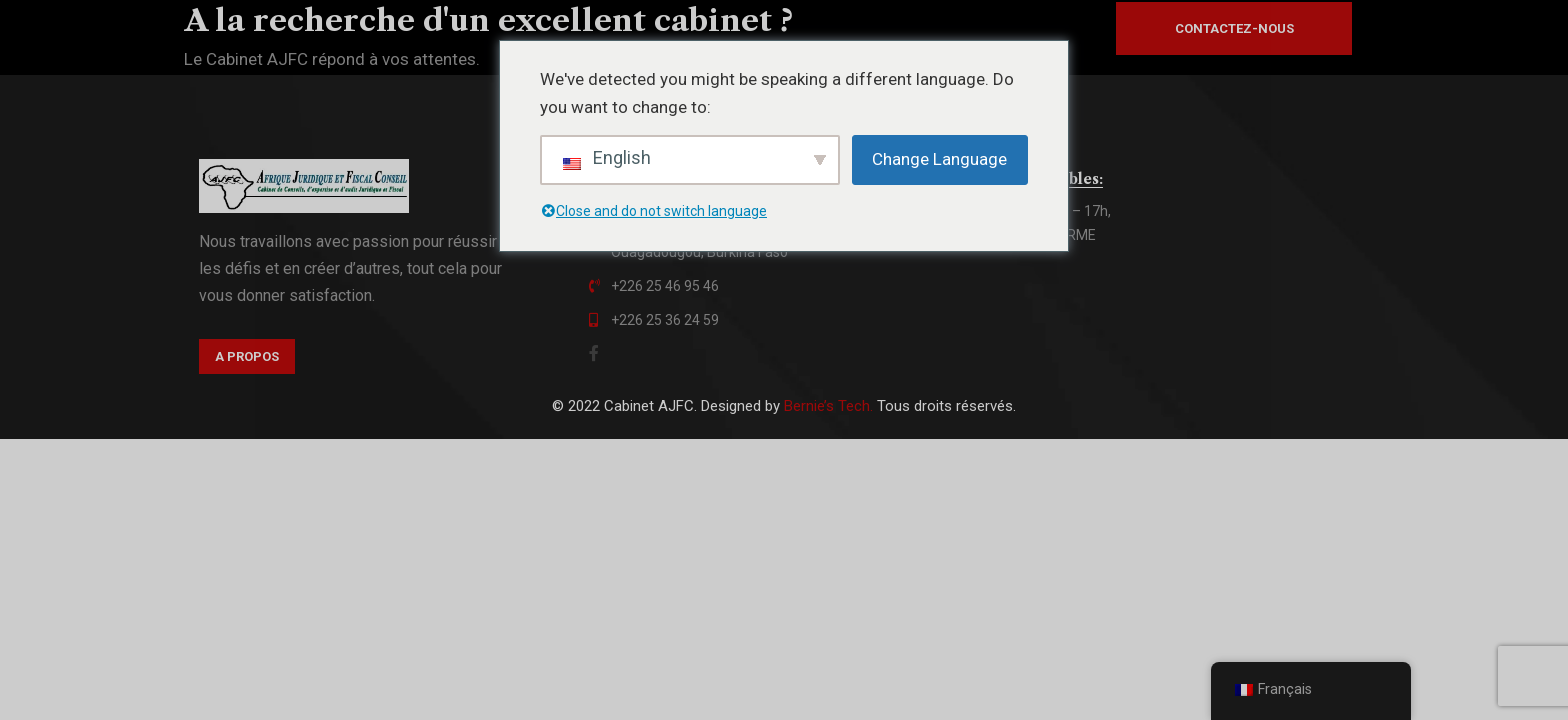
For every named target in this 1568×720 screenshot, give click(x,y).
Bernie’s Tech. (828, 406)
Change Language (939, 159)
